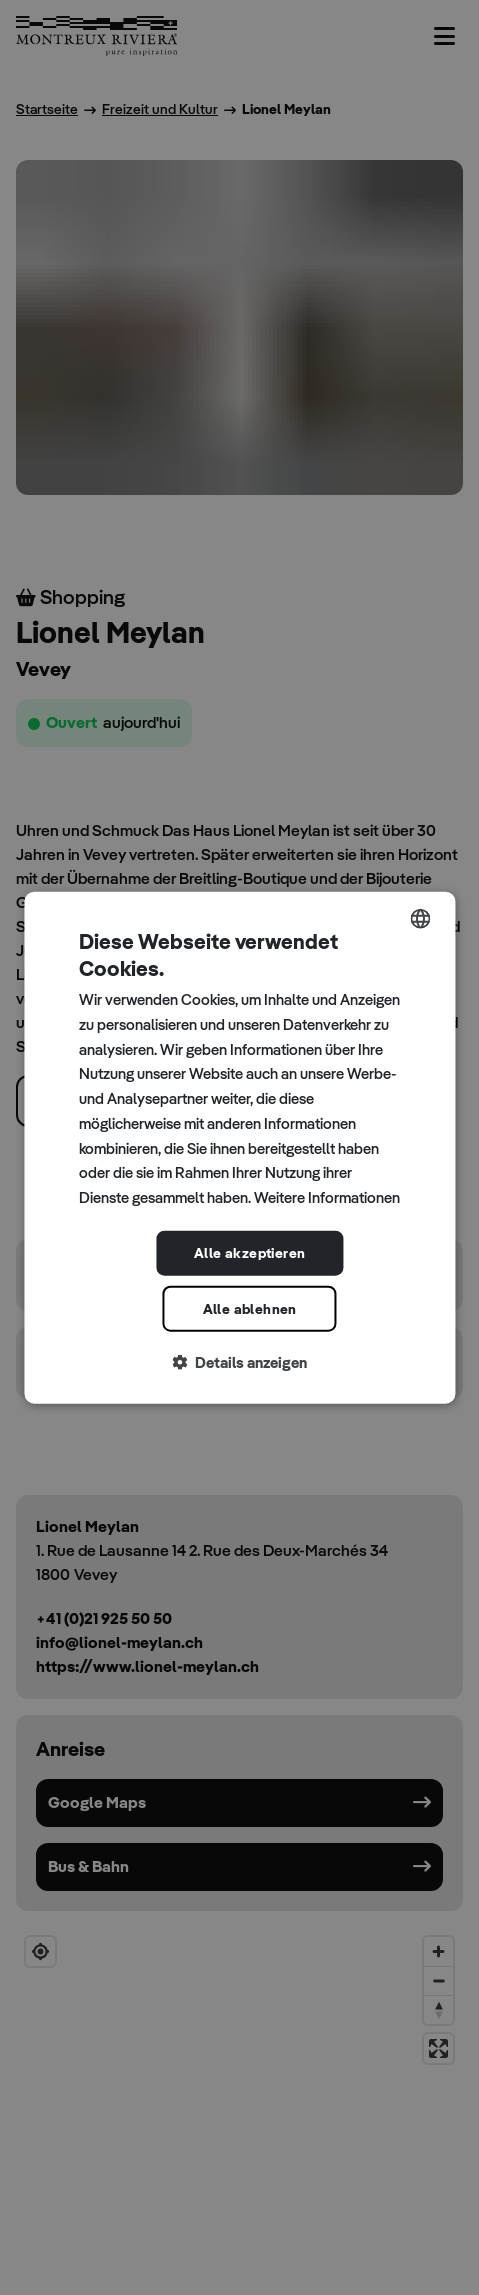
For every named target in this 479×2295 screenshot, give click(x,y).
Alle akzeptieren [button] (249, 1253)
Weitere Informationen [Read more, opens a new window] (327, 1197)
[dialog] (239, 1147)
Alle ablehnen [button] (250, 1308)
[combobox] (420, 918)
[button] (239, 1362)
